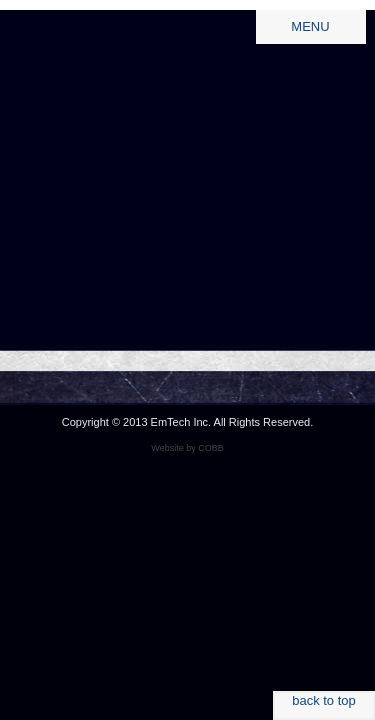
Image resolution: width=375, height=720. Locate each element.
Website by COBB (187, 448)
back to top (324, 700)
